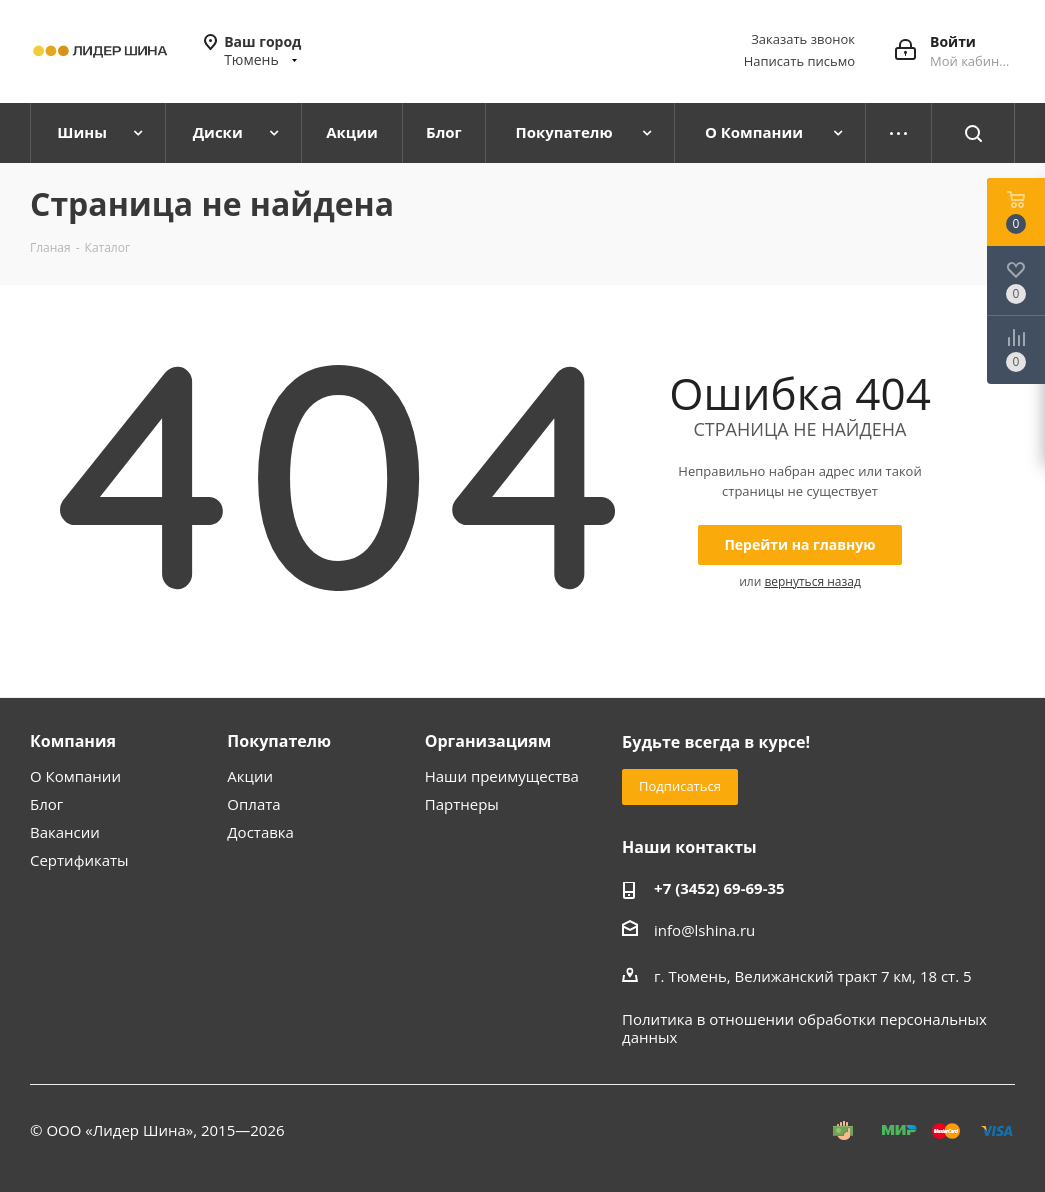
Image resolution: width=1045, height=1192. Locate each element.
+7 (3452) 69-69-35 (719, 888)
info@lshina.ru (704, 930)
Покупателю (279, 741)
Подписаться (680, 786)
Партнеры (462, 804)
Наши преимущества (502, 776)
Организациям (488, 741)
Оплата (253, 804)
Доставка (260, 832)
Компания (73, 741)
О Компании (75, 776)
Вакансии (65, 832)
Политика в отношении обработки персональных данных (804, 1028)
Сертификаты (79, 860)
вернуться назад (812, 581)
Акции (250, 776)
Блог (46, 804)
